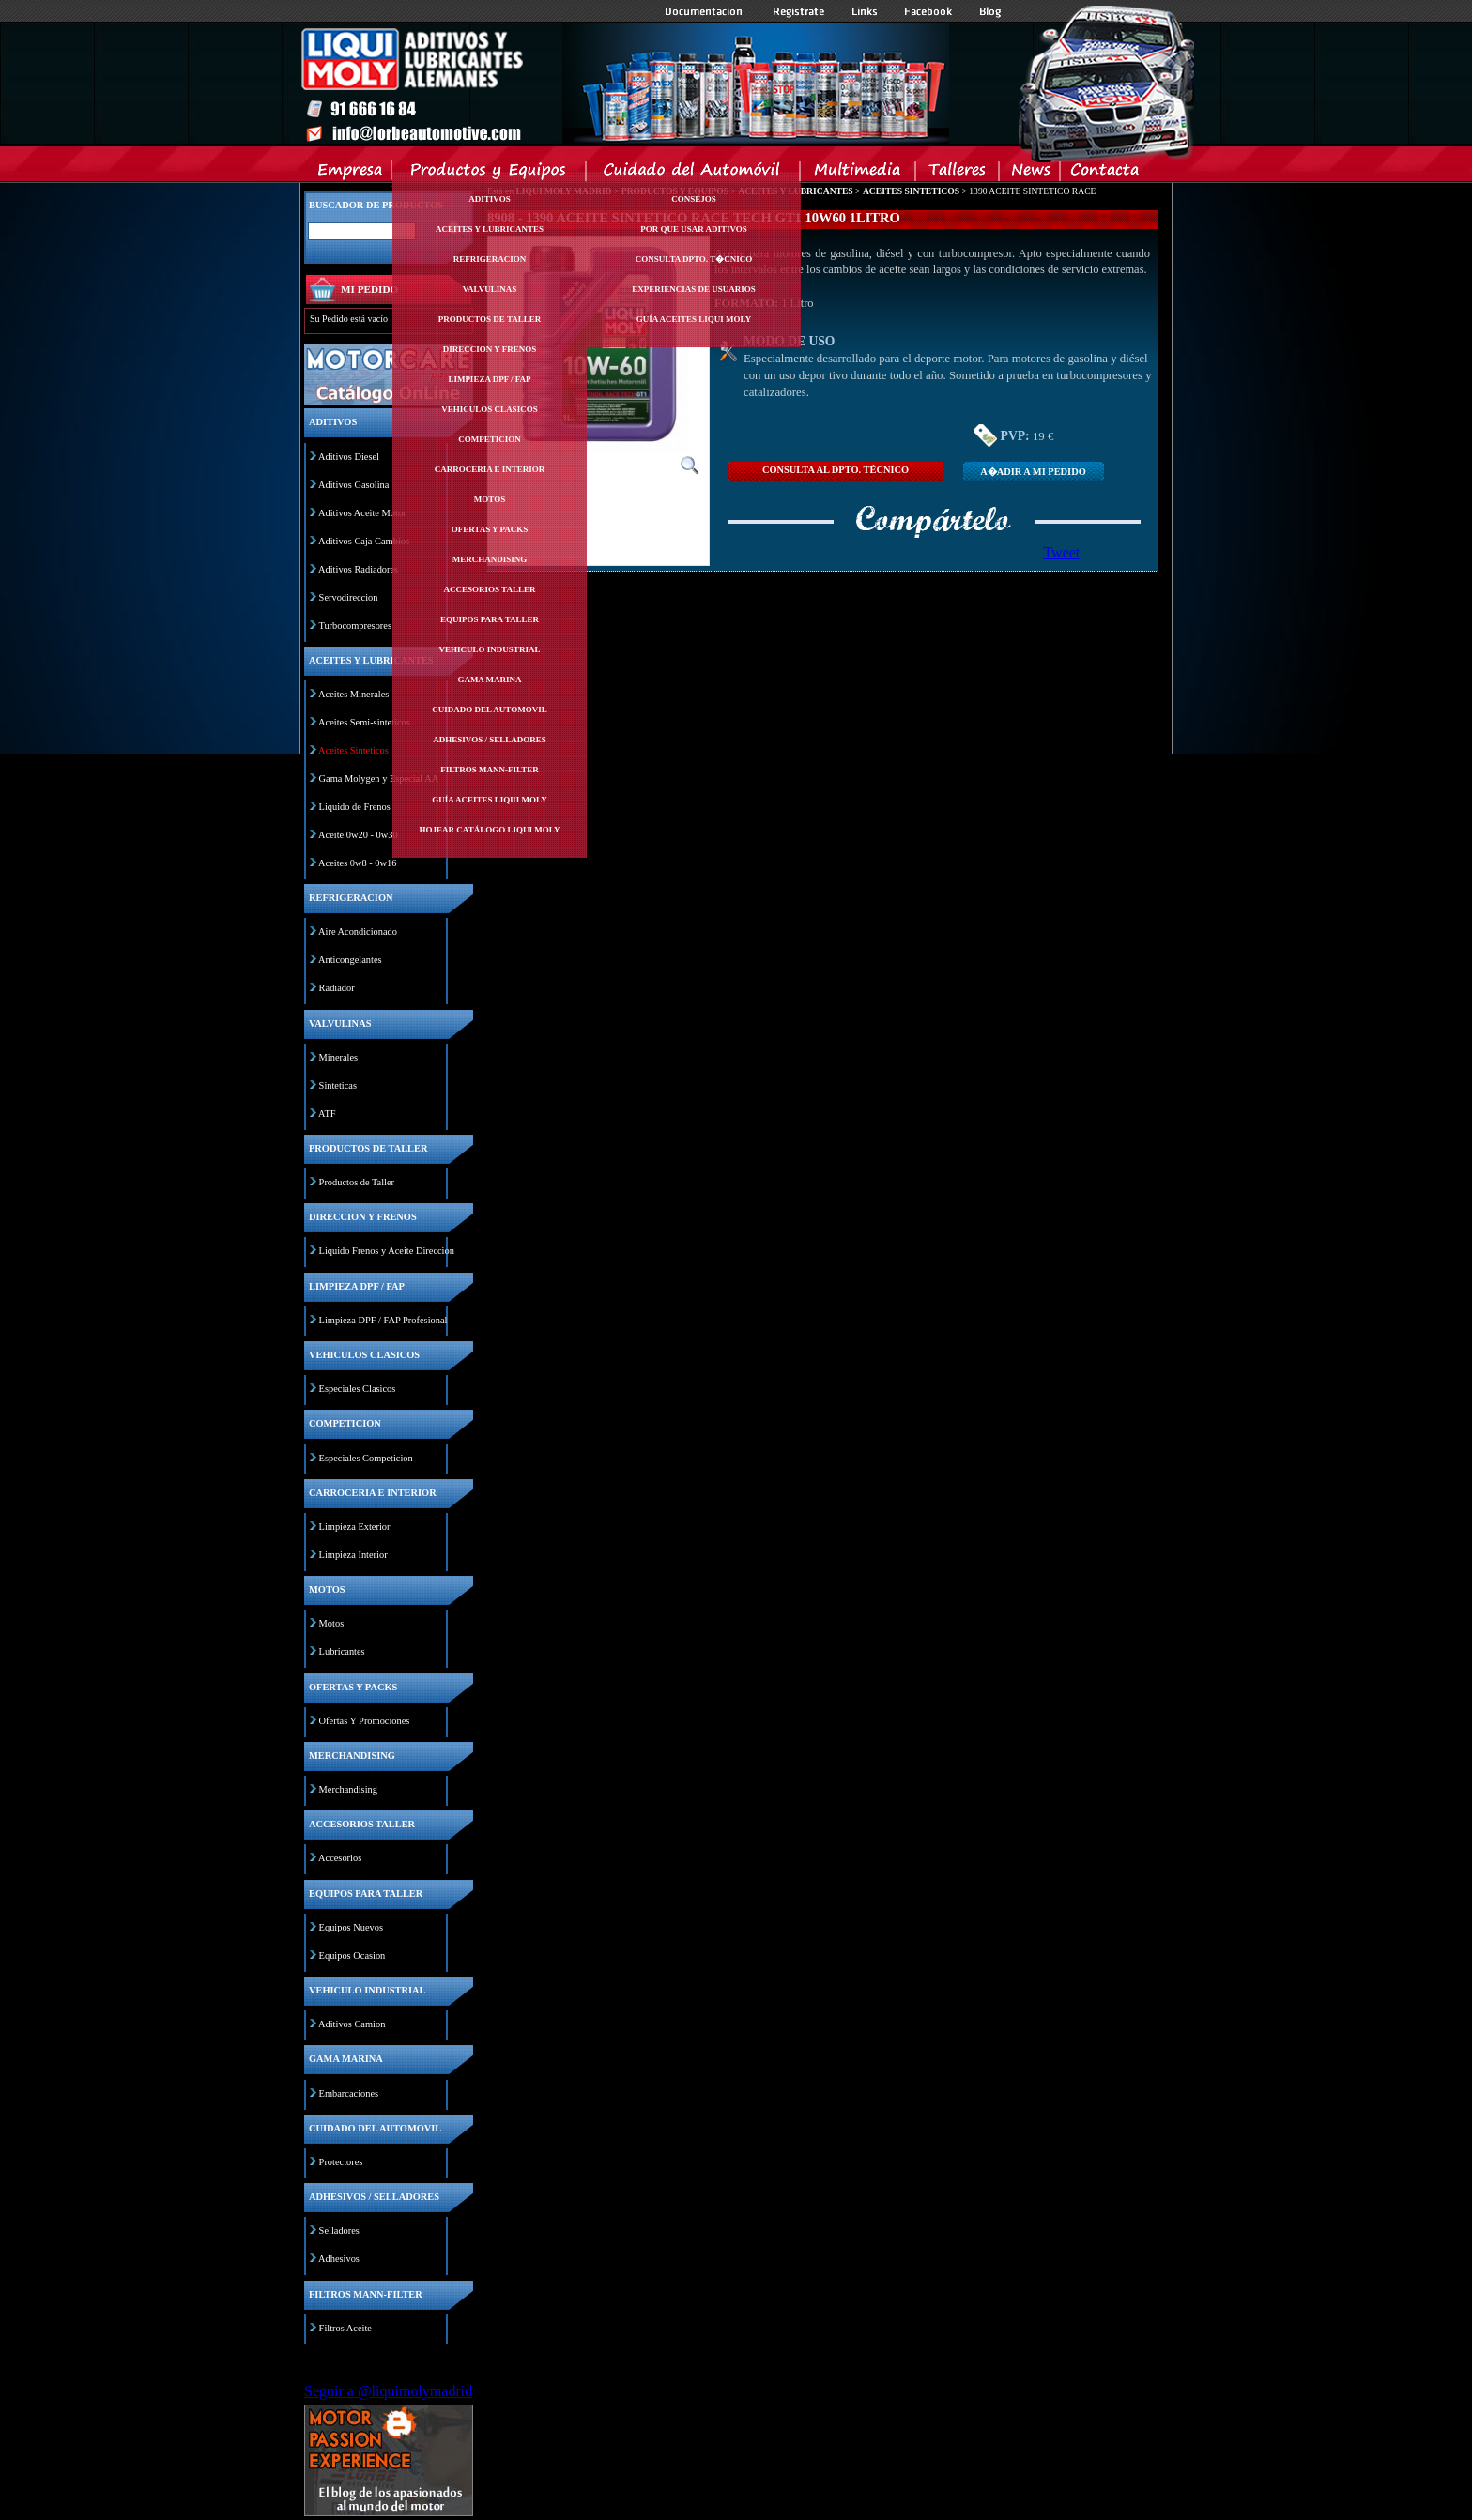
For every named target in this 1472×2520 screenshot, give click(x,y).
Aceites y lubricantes (490, 229)
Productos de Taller (356, 1182)
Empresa (350, 173)
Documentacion (705, 11)
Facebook (928, 11)
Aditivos (489, 199)
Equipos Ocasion (352, 1955)
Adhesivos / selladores (489, 739)
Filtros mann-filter (489, 769)
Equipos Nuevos (351, 1927)
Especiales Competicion (366, 1458)
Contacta (1104, 173)
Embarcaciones (348, 2093)
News (1030, 173)
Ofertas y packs (490, 529)
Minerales (339, 1057)
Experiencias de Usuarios (694, 289)
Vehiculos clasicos (489, 409)
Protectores (341, 2162)
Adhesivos (339, 2258)
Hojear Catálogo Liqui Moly (490, 829)
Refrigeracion (490, 259)
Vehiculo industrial (490, 649)
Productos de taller (490, 319)
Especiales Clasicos (357, 1388)
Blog (990, 11)
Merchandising (490, 559)
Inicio (624, 83)
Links (864, 11)
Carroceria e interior (490, 469)
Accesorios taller (490, 589)
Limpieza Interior (353, 1555)
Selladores (339, 2230)
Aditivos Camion (351, 2024)
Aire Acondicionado (357, 931)
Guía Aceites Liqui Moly (489, 799)
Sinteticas (338, 1085)
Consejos (693, 199)
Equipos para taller (489, 619)
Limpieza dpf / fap (489, 379)
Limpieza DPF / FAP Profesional (383, 1320)
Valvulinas (490, 289)
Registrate (799, 11)
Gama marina (489, 679)
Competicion (489, 439)
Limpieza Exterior (355, 1526)
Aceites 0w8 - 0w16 (357, 863)
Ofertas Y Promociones (364, 1721)
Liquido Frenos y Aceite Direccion (386, 1250)
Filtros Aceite (345, 2328)
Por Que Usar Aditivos (693, 229)
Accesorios (339, 1858)
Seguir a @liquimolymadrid (388, 2391)
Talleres (958, 173)
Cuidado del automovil (489, 709)
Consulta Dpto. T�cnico (694, 259)
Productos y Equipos (489, 173)
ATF (326, 1113)
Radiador (337, 988)
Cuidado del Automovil (695, 173)
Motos (489, 499)
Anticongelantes (350, 960)
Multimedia (858, 173)
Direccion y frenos (489, 349)
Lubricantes (342, 1651)
